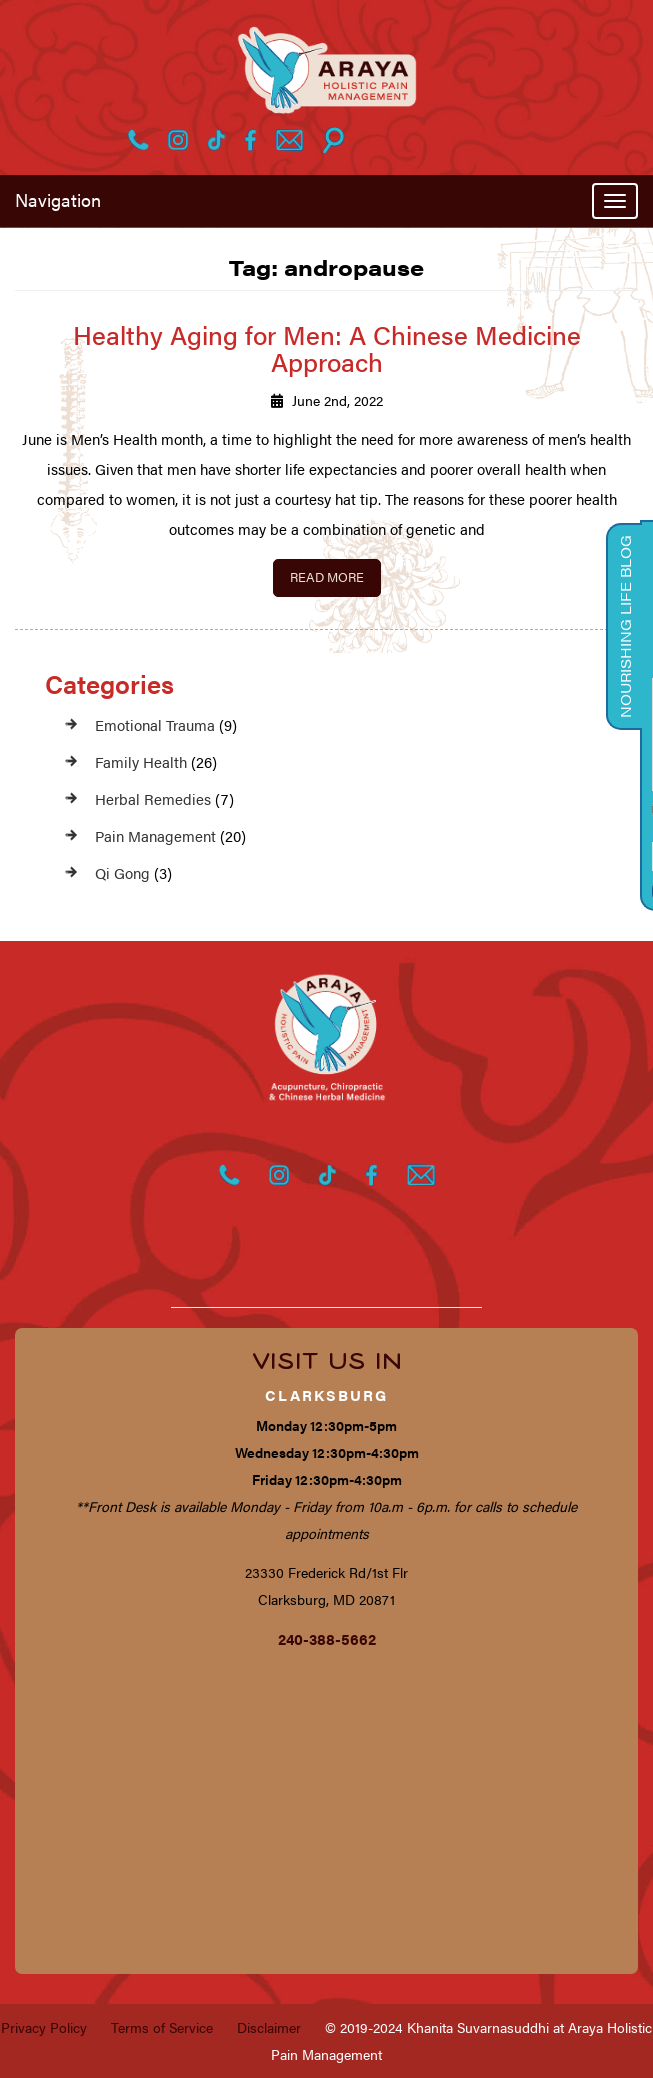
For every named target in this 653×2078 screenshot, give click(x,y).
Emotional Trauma (155, 724)
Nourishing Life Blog (625, 626)
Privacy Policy (44, 2027)
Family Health (141, 761)
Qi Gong (122, 872)
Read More (327, 576)
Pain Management (155, 835)
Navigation (58, 199)
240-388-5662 (327, 1638)
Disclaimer (269, 2027)
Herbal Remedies (153, 798)
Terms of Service (162, 2027)
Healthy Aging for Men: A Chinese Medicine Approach (327, 348)
